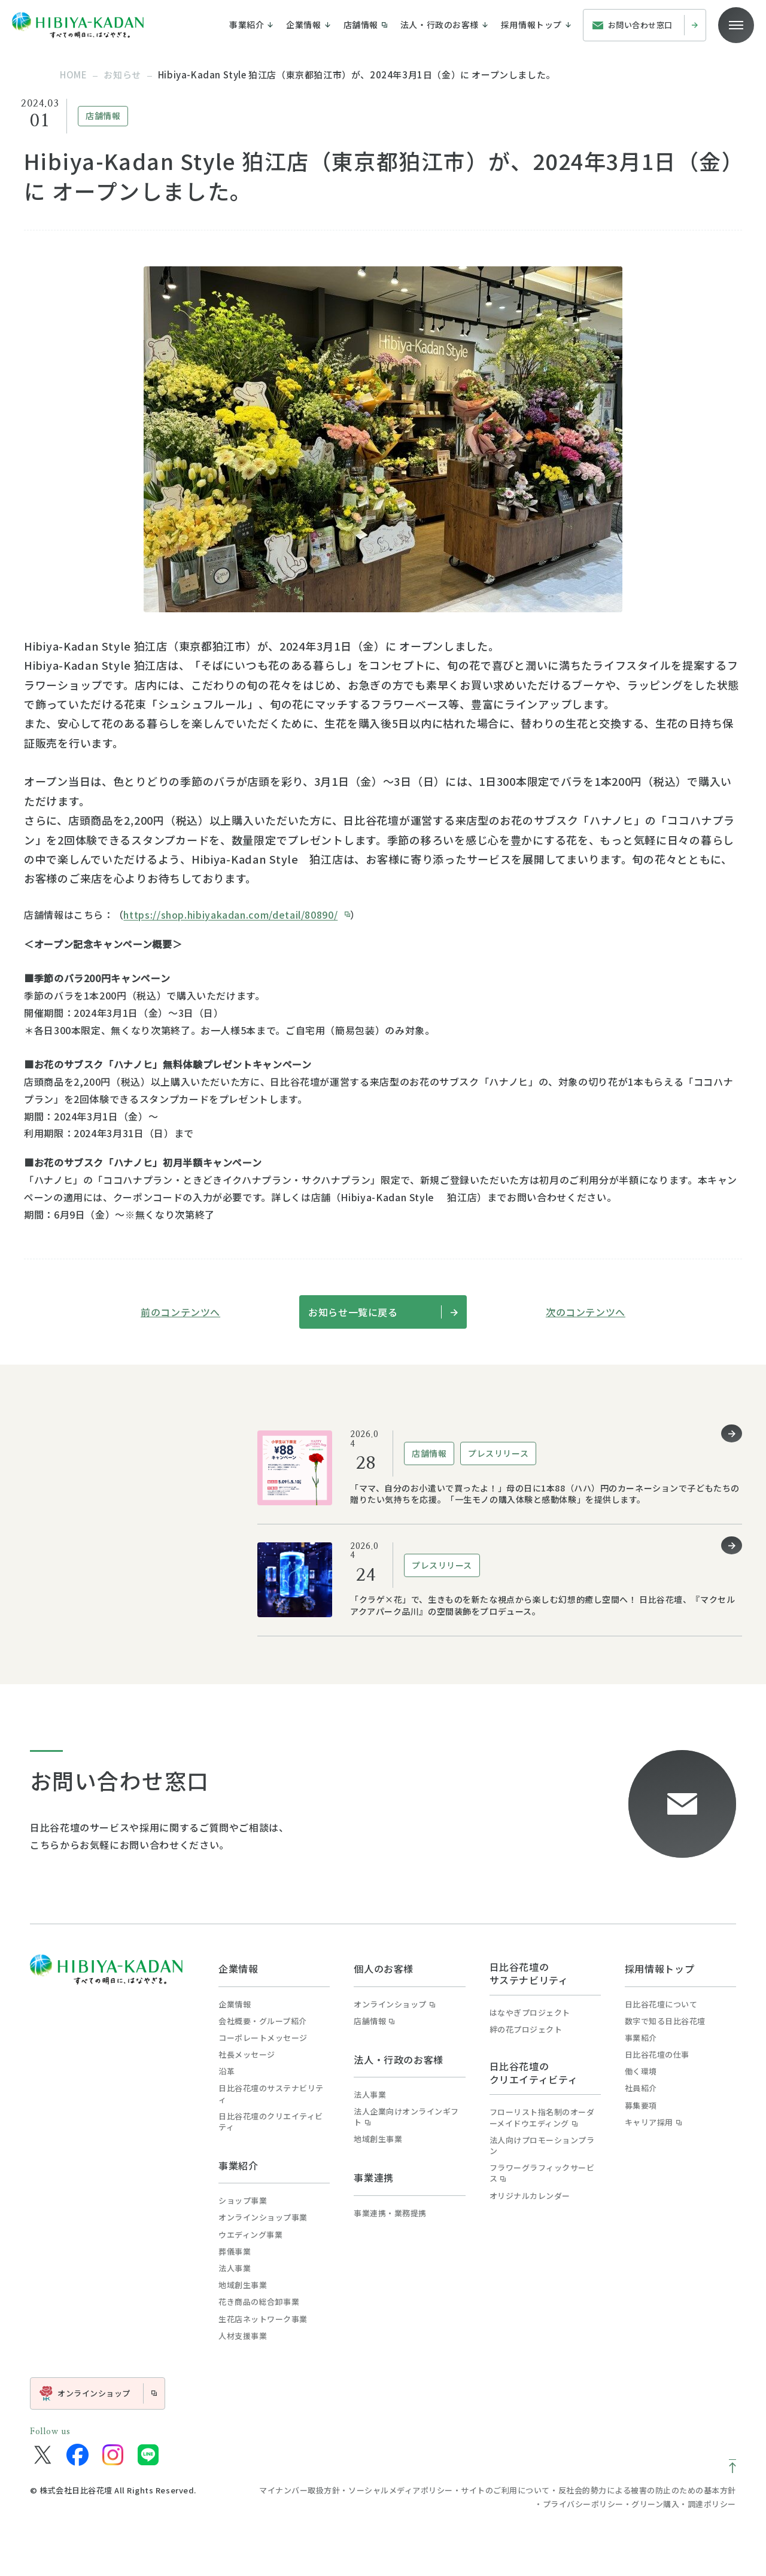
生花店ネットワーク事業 (263, 2319)
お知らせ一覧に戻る (383, 1312)
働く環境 (641, 2071)
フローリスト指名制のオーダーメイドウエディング (542, 2117)
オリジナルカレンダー (530, 2196)
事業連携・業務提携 (390, 2213)
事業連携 (374, 2177)
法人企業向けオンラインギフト (406, 2117)
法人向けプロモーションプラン (542, 2145)
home (73, 74)
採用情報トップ (659, 1968)
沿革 (226, 2071)
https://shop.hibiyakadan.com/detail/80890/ (230, 914)
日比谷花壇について (661, 2004)
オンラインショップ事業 (263, 2217)
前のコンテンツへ (180, 1312)
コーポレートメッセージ (263, 2038)
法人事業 (234, 2268)
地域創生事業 (242, 2285)
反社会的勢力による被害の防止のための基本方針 (647, 2490)
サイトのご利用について (505, 2490)
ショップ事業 (242, 2200)
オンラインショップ (394, 2004)
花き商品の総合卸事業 (258, 2301)
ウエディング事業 (250, 2234)
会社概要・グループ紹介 (262, 2021)
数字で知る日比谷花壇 (665, 2021)
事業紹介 (238, 2165)
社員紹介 (641, 2088)
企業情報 (238, 1968)
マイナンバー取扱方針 (299, 2490)
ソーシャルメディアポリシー (400, 2490)
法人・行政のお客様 (398, 2059)
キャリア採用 (653, 2122)
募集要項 (641, 2105)
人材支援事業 (242, 2336)
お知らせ (122, 74)
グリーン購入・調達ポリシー (683, 2504)
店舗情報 (374, 2021)
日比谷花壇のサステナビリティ (271, 2093)
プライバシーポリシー (583, 2504)
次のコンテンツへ (585, 1312)
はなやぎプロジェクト (530, 2012)
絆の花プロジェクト (526, 2029)
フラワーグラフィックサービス (542, 2173)
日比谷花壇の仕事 (657, 2054)
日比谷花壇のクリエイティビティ (270, 2122)
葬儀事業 (234, 2251)
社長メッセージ (246, 2054)
